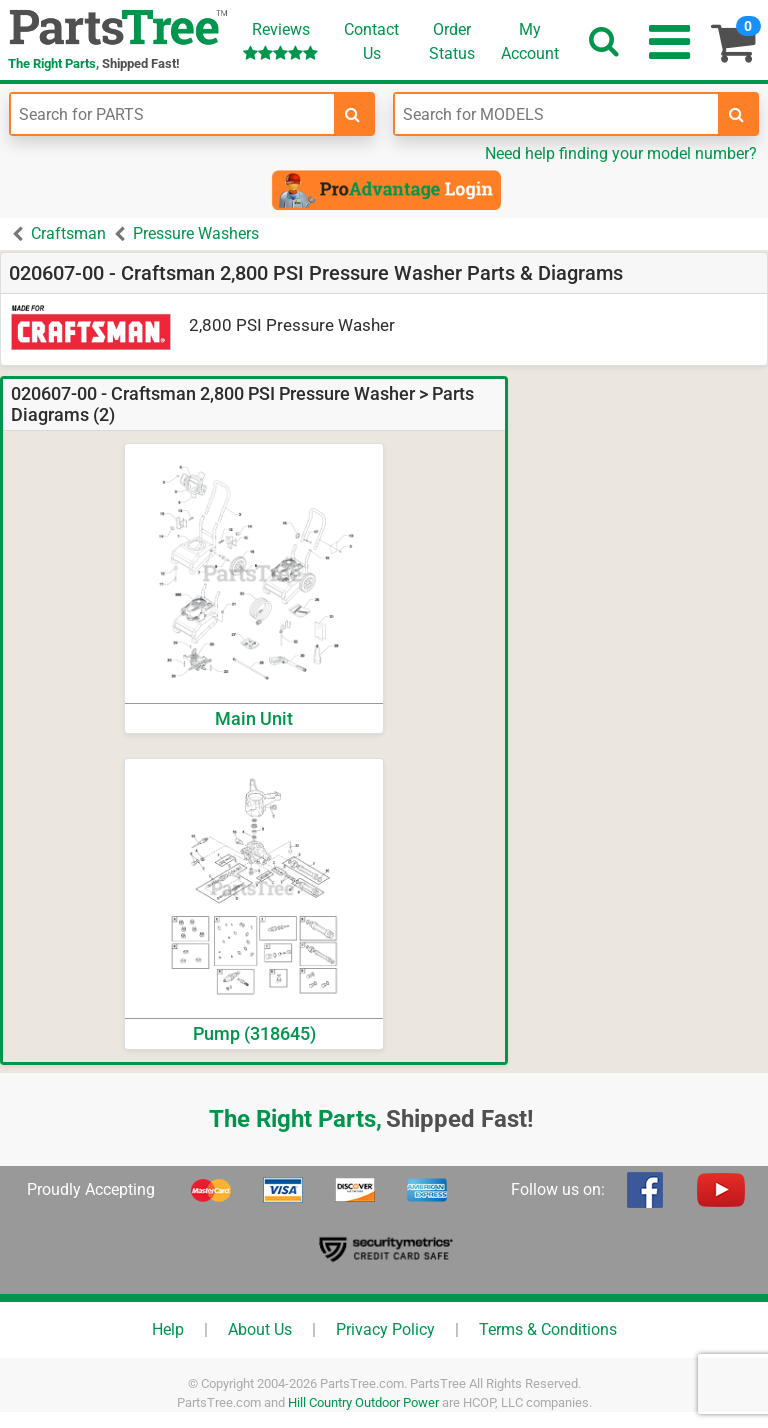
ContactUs (371, 41)
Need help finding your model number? (621, 153)
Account (530, 41)
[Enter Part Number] (172, 114)
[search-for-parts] (353, 114)
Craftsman (68, 233)
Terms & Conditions (548, 1329)
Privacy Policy (385, 1329)
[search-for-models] (737, 114)
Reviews (280, 40)
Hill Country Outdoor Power (363, 1402)
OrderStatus (452, 41)
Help (168, 1329)
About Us (260, 1329)
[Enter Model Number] (556, 114)
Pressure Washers (196, 233)
